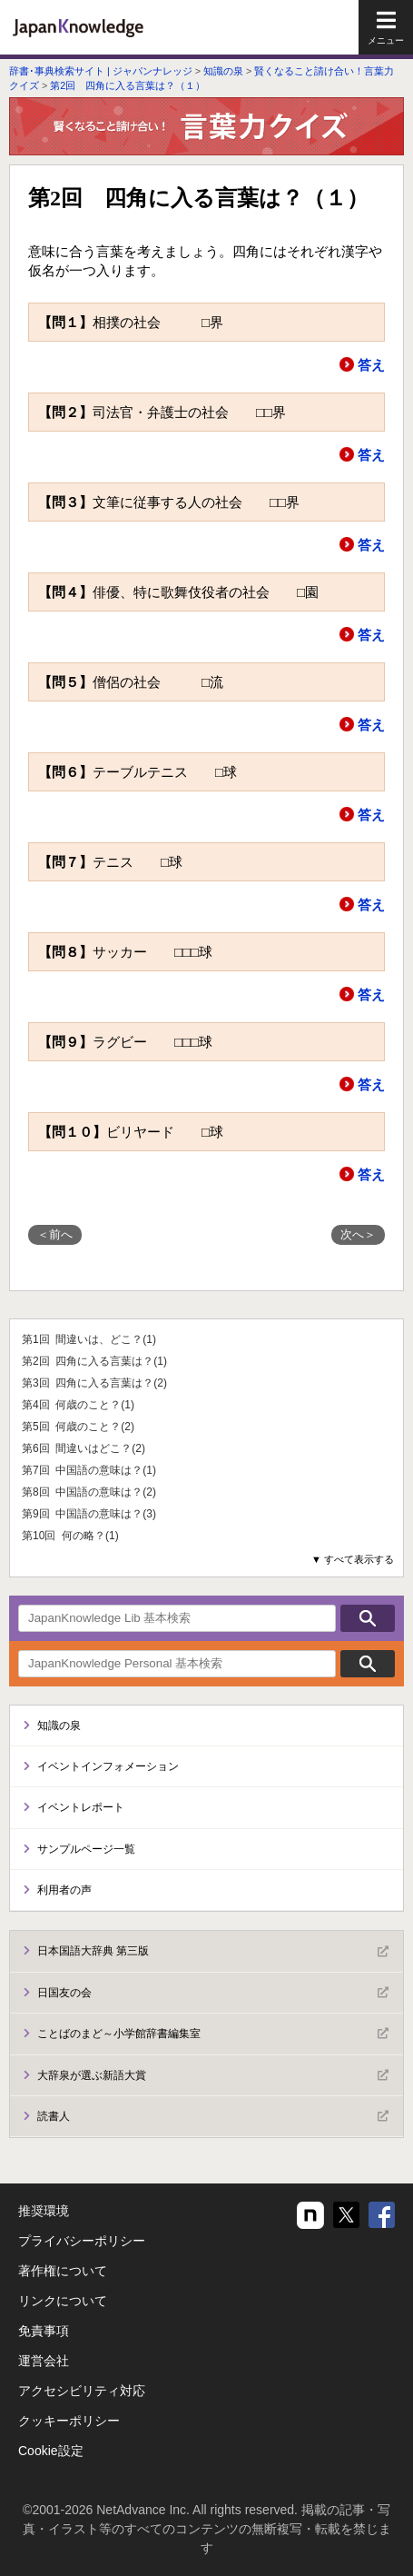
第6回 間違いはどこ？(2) (83, 1448)
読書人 (212, 2116)
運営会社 (43, 2360)
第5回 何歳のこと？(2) (78, 1426)
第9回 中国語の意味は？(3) (89, 1513)
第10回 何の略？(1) (70, 1535)
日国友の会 (212, 1992)
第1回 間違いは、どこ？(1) (89, 1339)
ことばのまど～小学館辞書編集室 (212, 2033)
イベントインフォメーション (108, 1766)
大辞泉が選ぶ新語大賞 (212, 2075)
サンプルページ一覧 (86, 1849)
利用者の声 (64, 1890)
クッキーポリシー (69, 2420)
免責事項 (43, 2330)
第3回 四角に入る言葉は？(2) (94, 1383)
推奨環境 (43, 2210)
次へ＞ (358, 1234)
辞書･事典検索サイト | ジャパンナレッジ (100, 70)
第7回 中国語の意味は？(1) (89, 1470)
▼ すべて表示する (352, 1559)
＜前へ (55, 1234)
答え (371, 365)
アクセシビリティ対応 (81, 2390)
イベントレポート (80, 1807)
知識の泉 (223, 70)
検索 (367, 1618)
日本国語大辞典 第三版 (212, 1951)
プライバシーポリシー (81, 2240)
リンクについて (62, 2300)
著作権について (62, 2270)
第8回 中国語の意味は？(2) (89, 1492)
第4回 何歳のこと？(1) (78, 1404)
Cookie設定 (51, 2450)
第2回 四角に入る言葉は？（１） (127, 85)
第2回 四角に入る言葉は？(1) (94, 1361)
